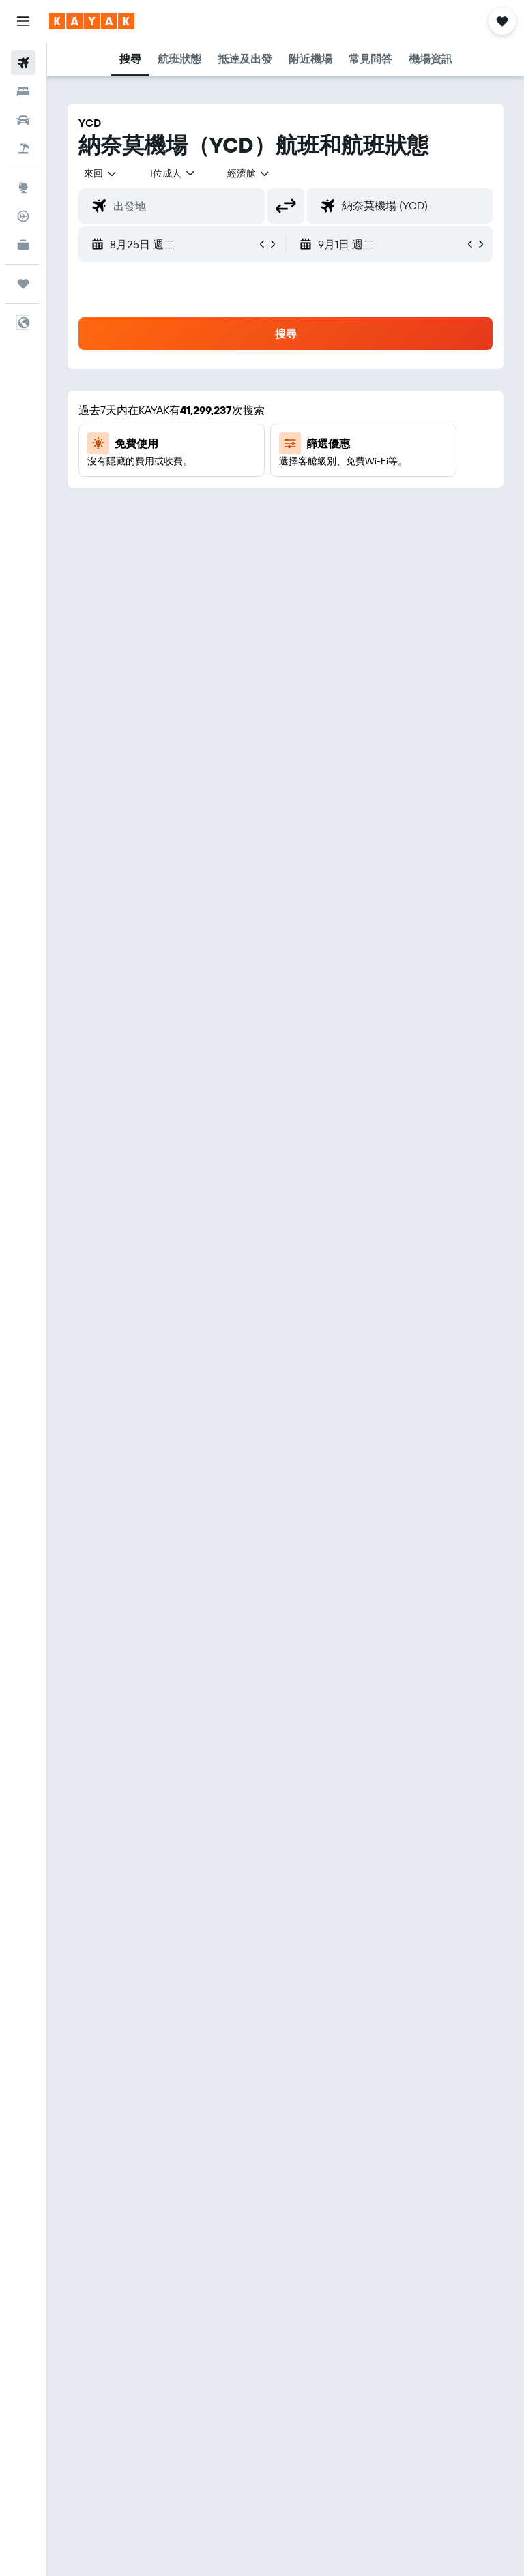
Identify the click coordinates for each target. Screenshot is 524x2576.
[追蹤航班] (23, 216)
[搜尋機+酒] (23, 148)
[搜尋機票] (23, 62)
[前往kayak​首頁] (91, 21)
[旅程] (23, 283)
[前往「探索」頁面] (23, 187)
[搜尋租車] (23, 120)
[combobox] (249, 173)
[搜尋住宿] (23, 91)
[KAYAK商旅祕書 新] (23, 244)
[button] (23, 21)
